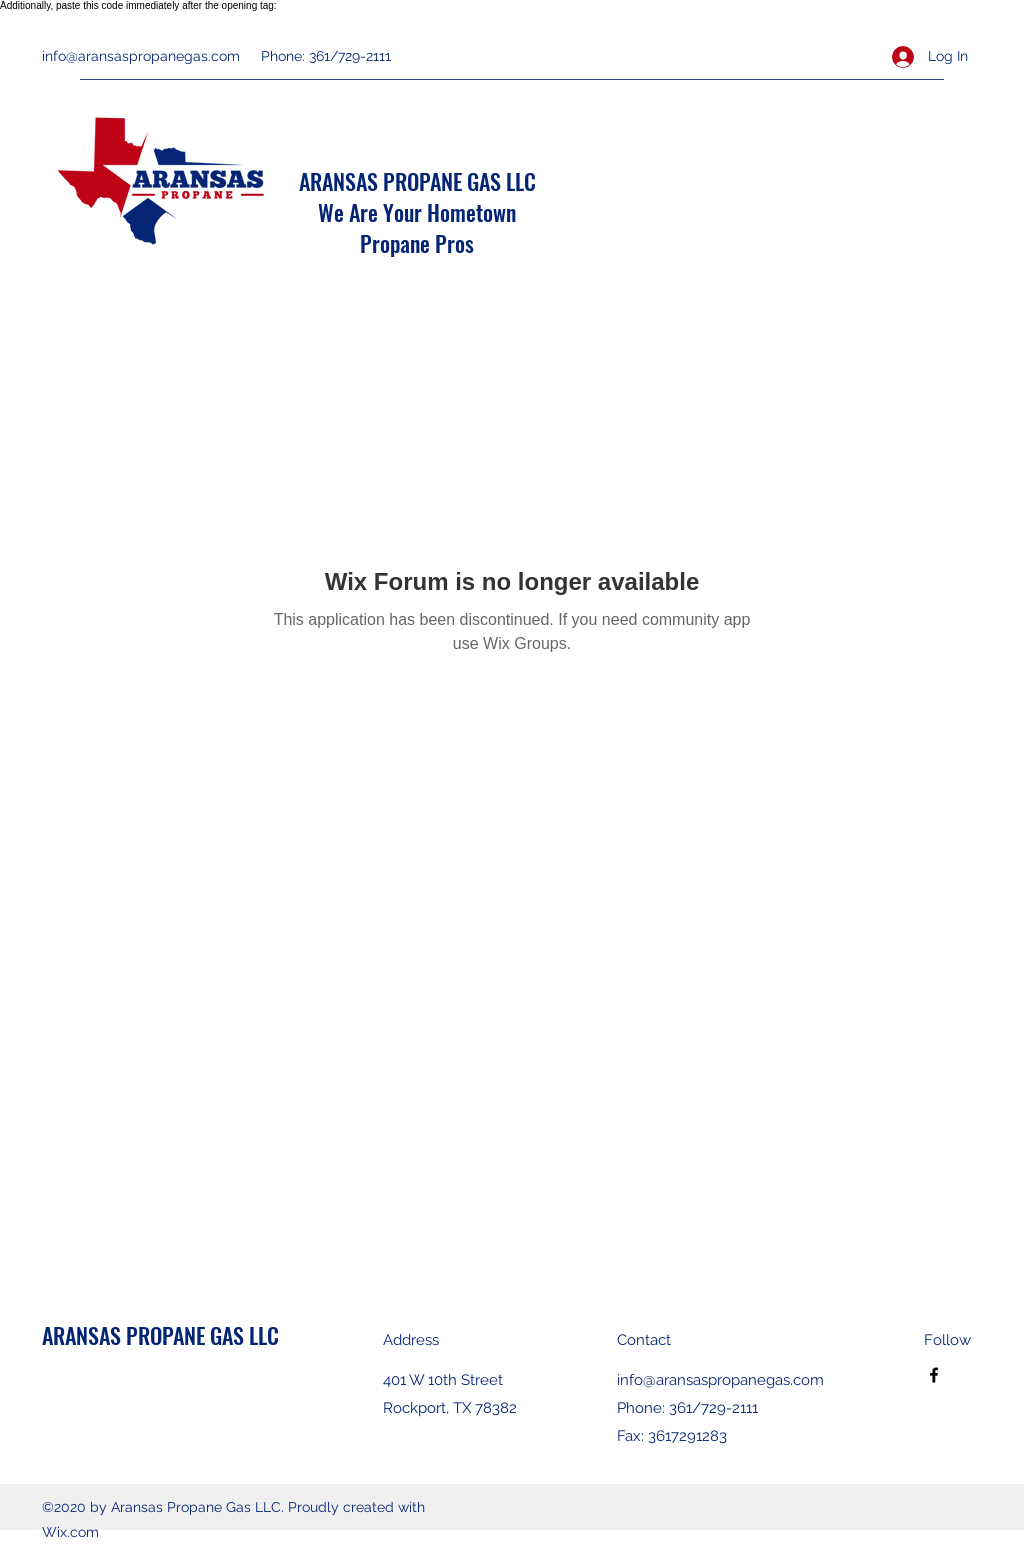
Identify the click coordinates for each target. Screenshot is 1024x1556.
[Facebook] (934, 1375)
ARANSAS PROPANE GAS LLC (417, 181)
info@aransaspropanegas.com (141, 56)
